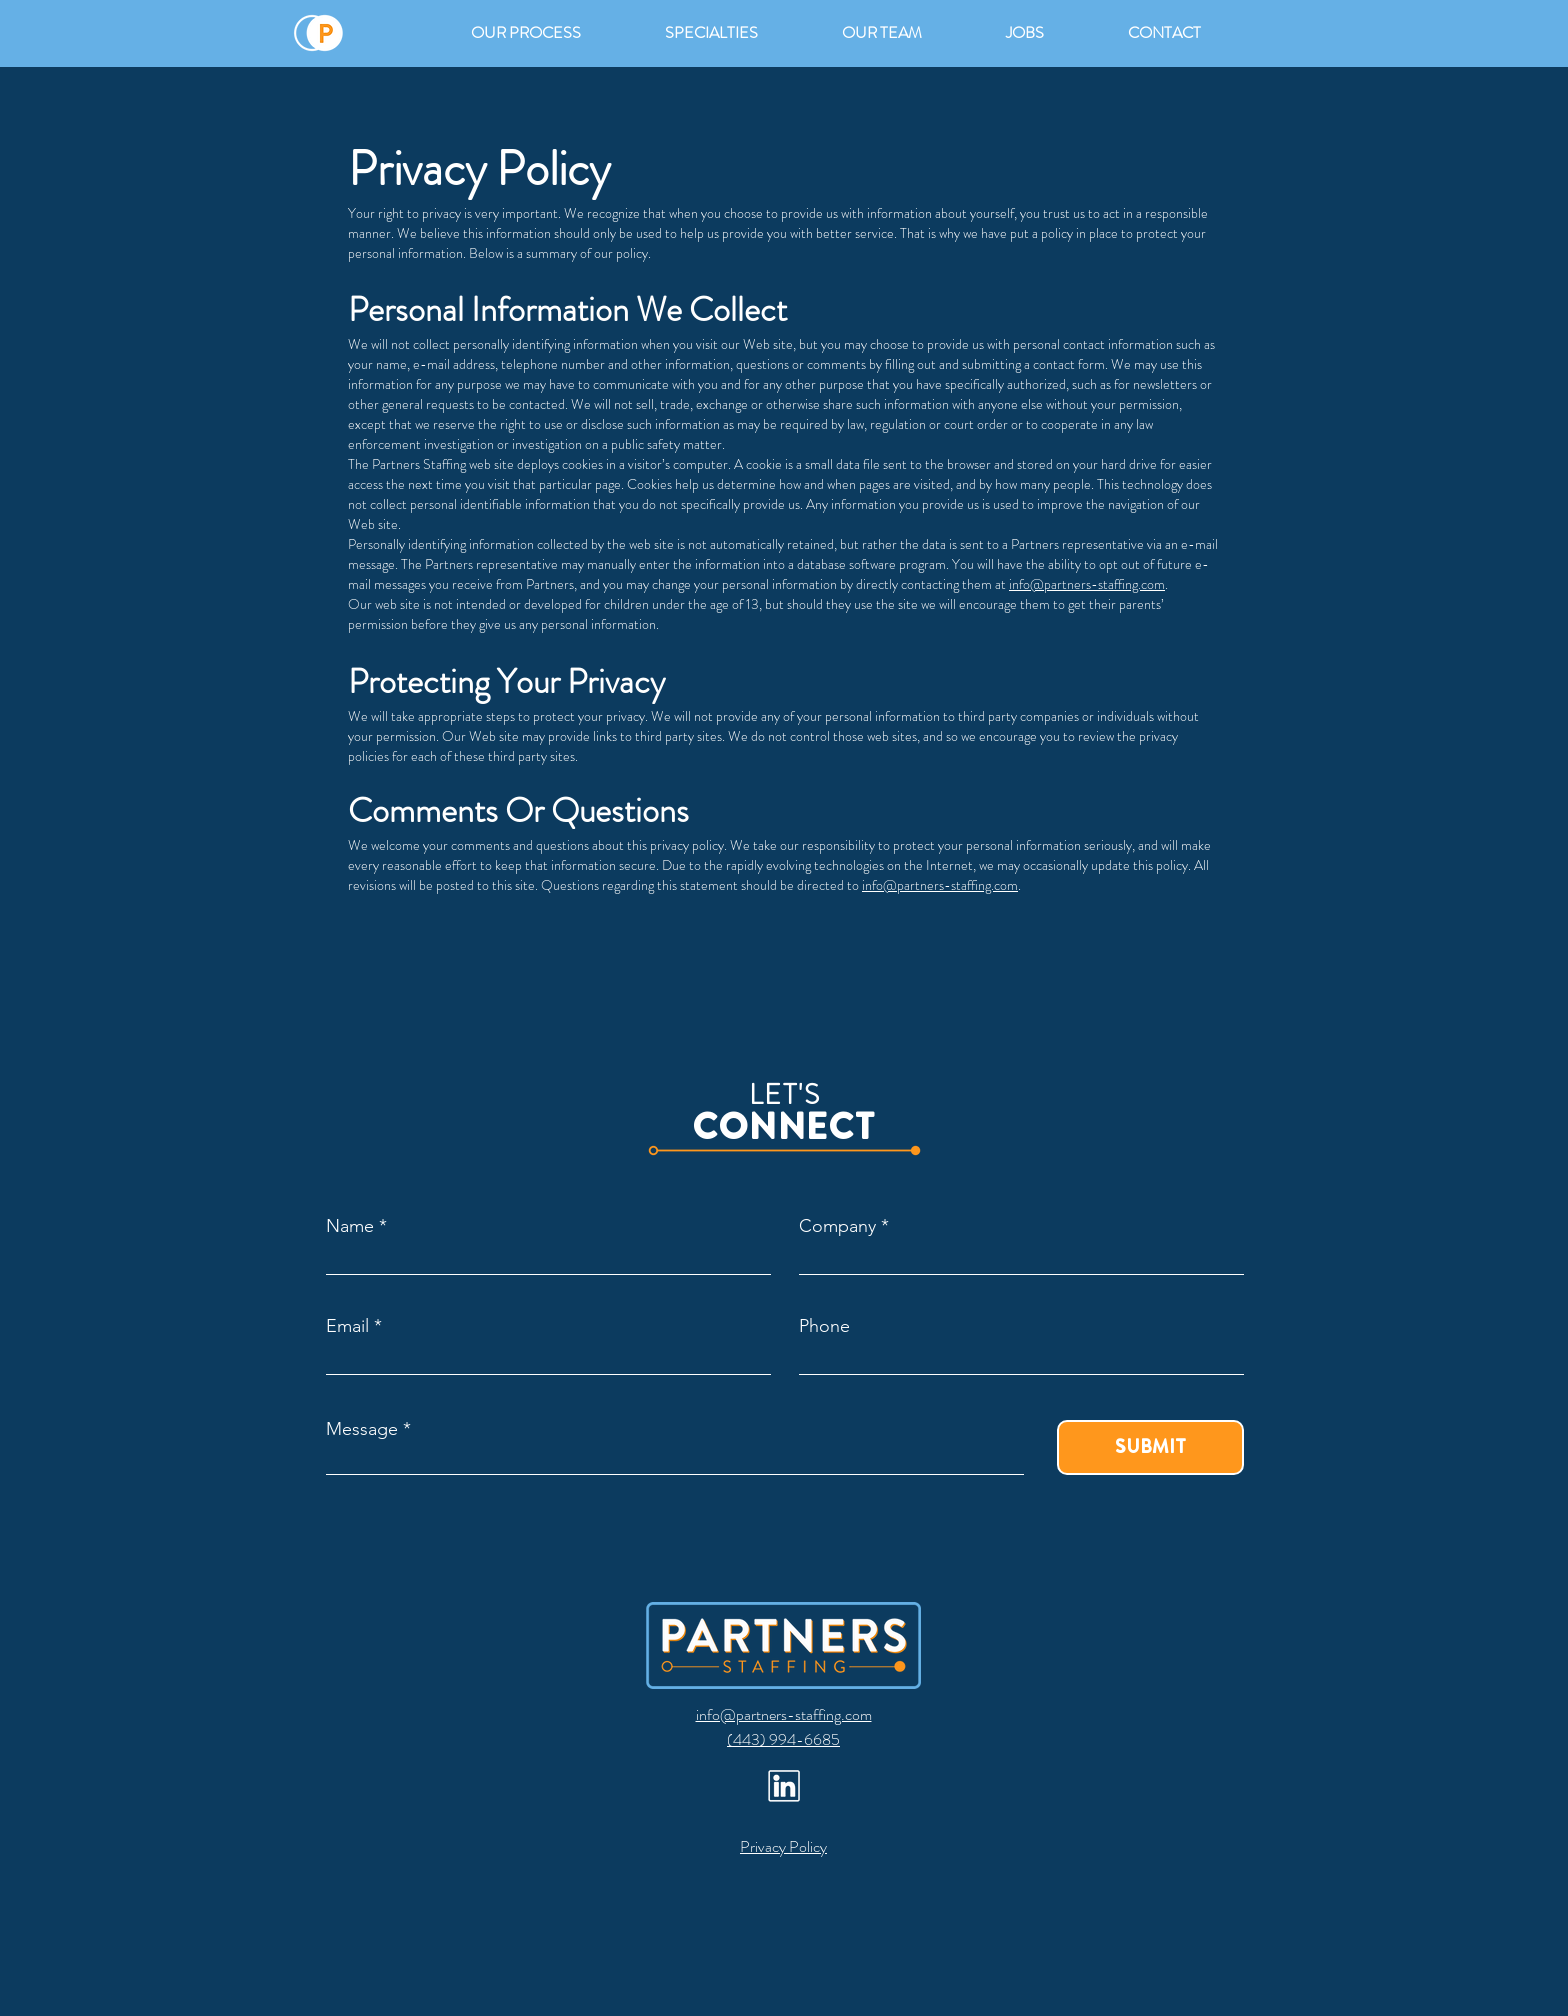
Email (347, 1326)
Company (837, 1226)
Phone (824, 1326)
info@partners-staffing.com (1087, 584)
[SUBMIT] (1150, 1447)
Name (350, 1226)
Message (362, 1429)
